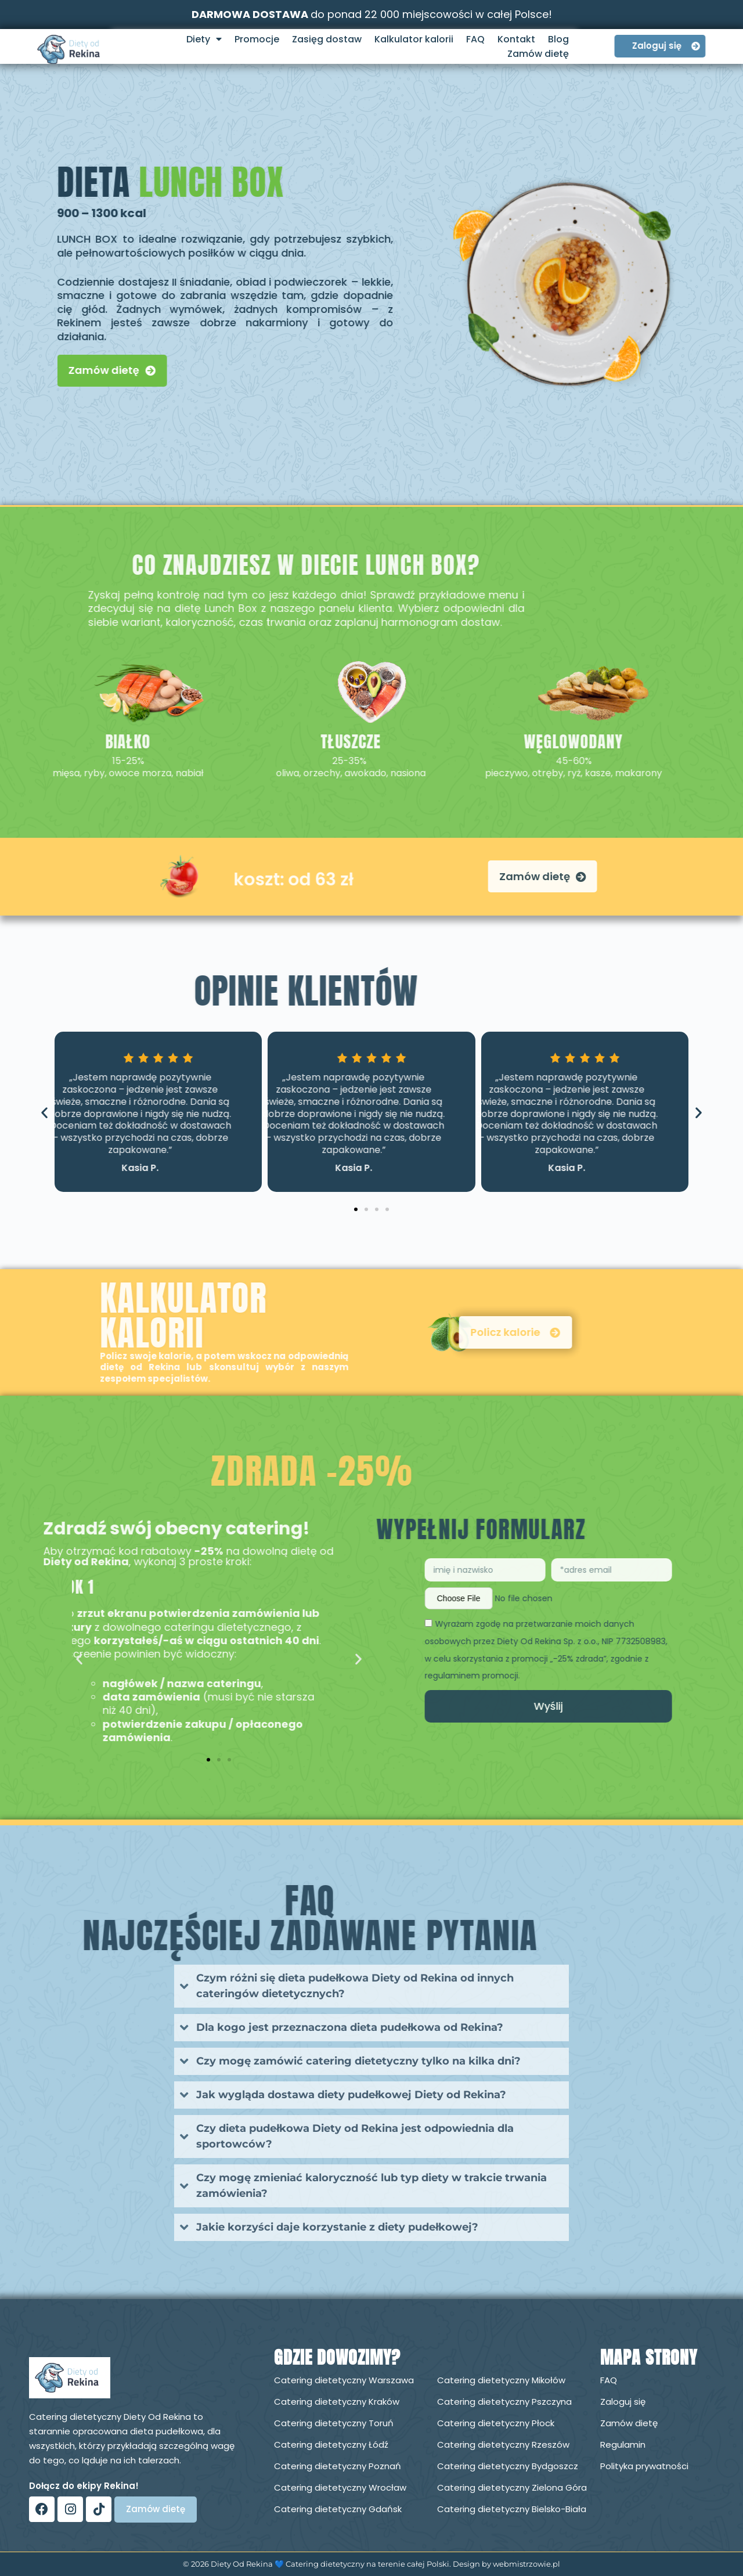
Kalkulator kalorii (413, 39)
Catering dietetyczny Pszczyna (504, 2401)
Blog (558, 39)
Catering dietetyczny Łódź (331, 2444)
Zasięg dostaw (327, 39)
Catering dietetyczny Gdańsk (338, 2509)
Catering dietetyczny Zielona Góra (512, 2487)
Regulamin (622, 2444)
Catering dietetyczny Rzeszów (503, 2444)
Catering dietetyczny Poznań (337, 2466)
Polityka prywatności (644, 2466)
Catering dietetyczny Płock (495, 2423)
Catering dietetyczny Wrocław (340, 2487)
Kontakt (516, 39)
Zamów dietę (538, 53)
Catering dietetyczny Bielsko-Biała (511, 2509)
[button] (44, 1112)
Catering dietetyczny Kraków (336, 2401)
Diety (204, 39)
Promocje (257, 39)
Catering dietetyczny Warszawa (344, 2380)
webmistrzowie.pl (526, 2563)
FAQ (475, 39)
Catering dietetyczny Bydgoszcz (507, 2466)
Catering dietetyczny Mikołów (501, 2380)
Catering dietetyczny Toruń (334, 2423)
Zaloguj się (622, 2401)
